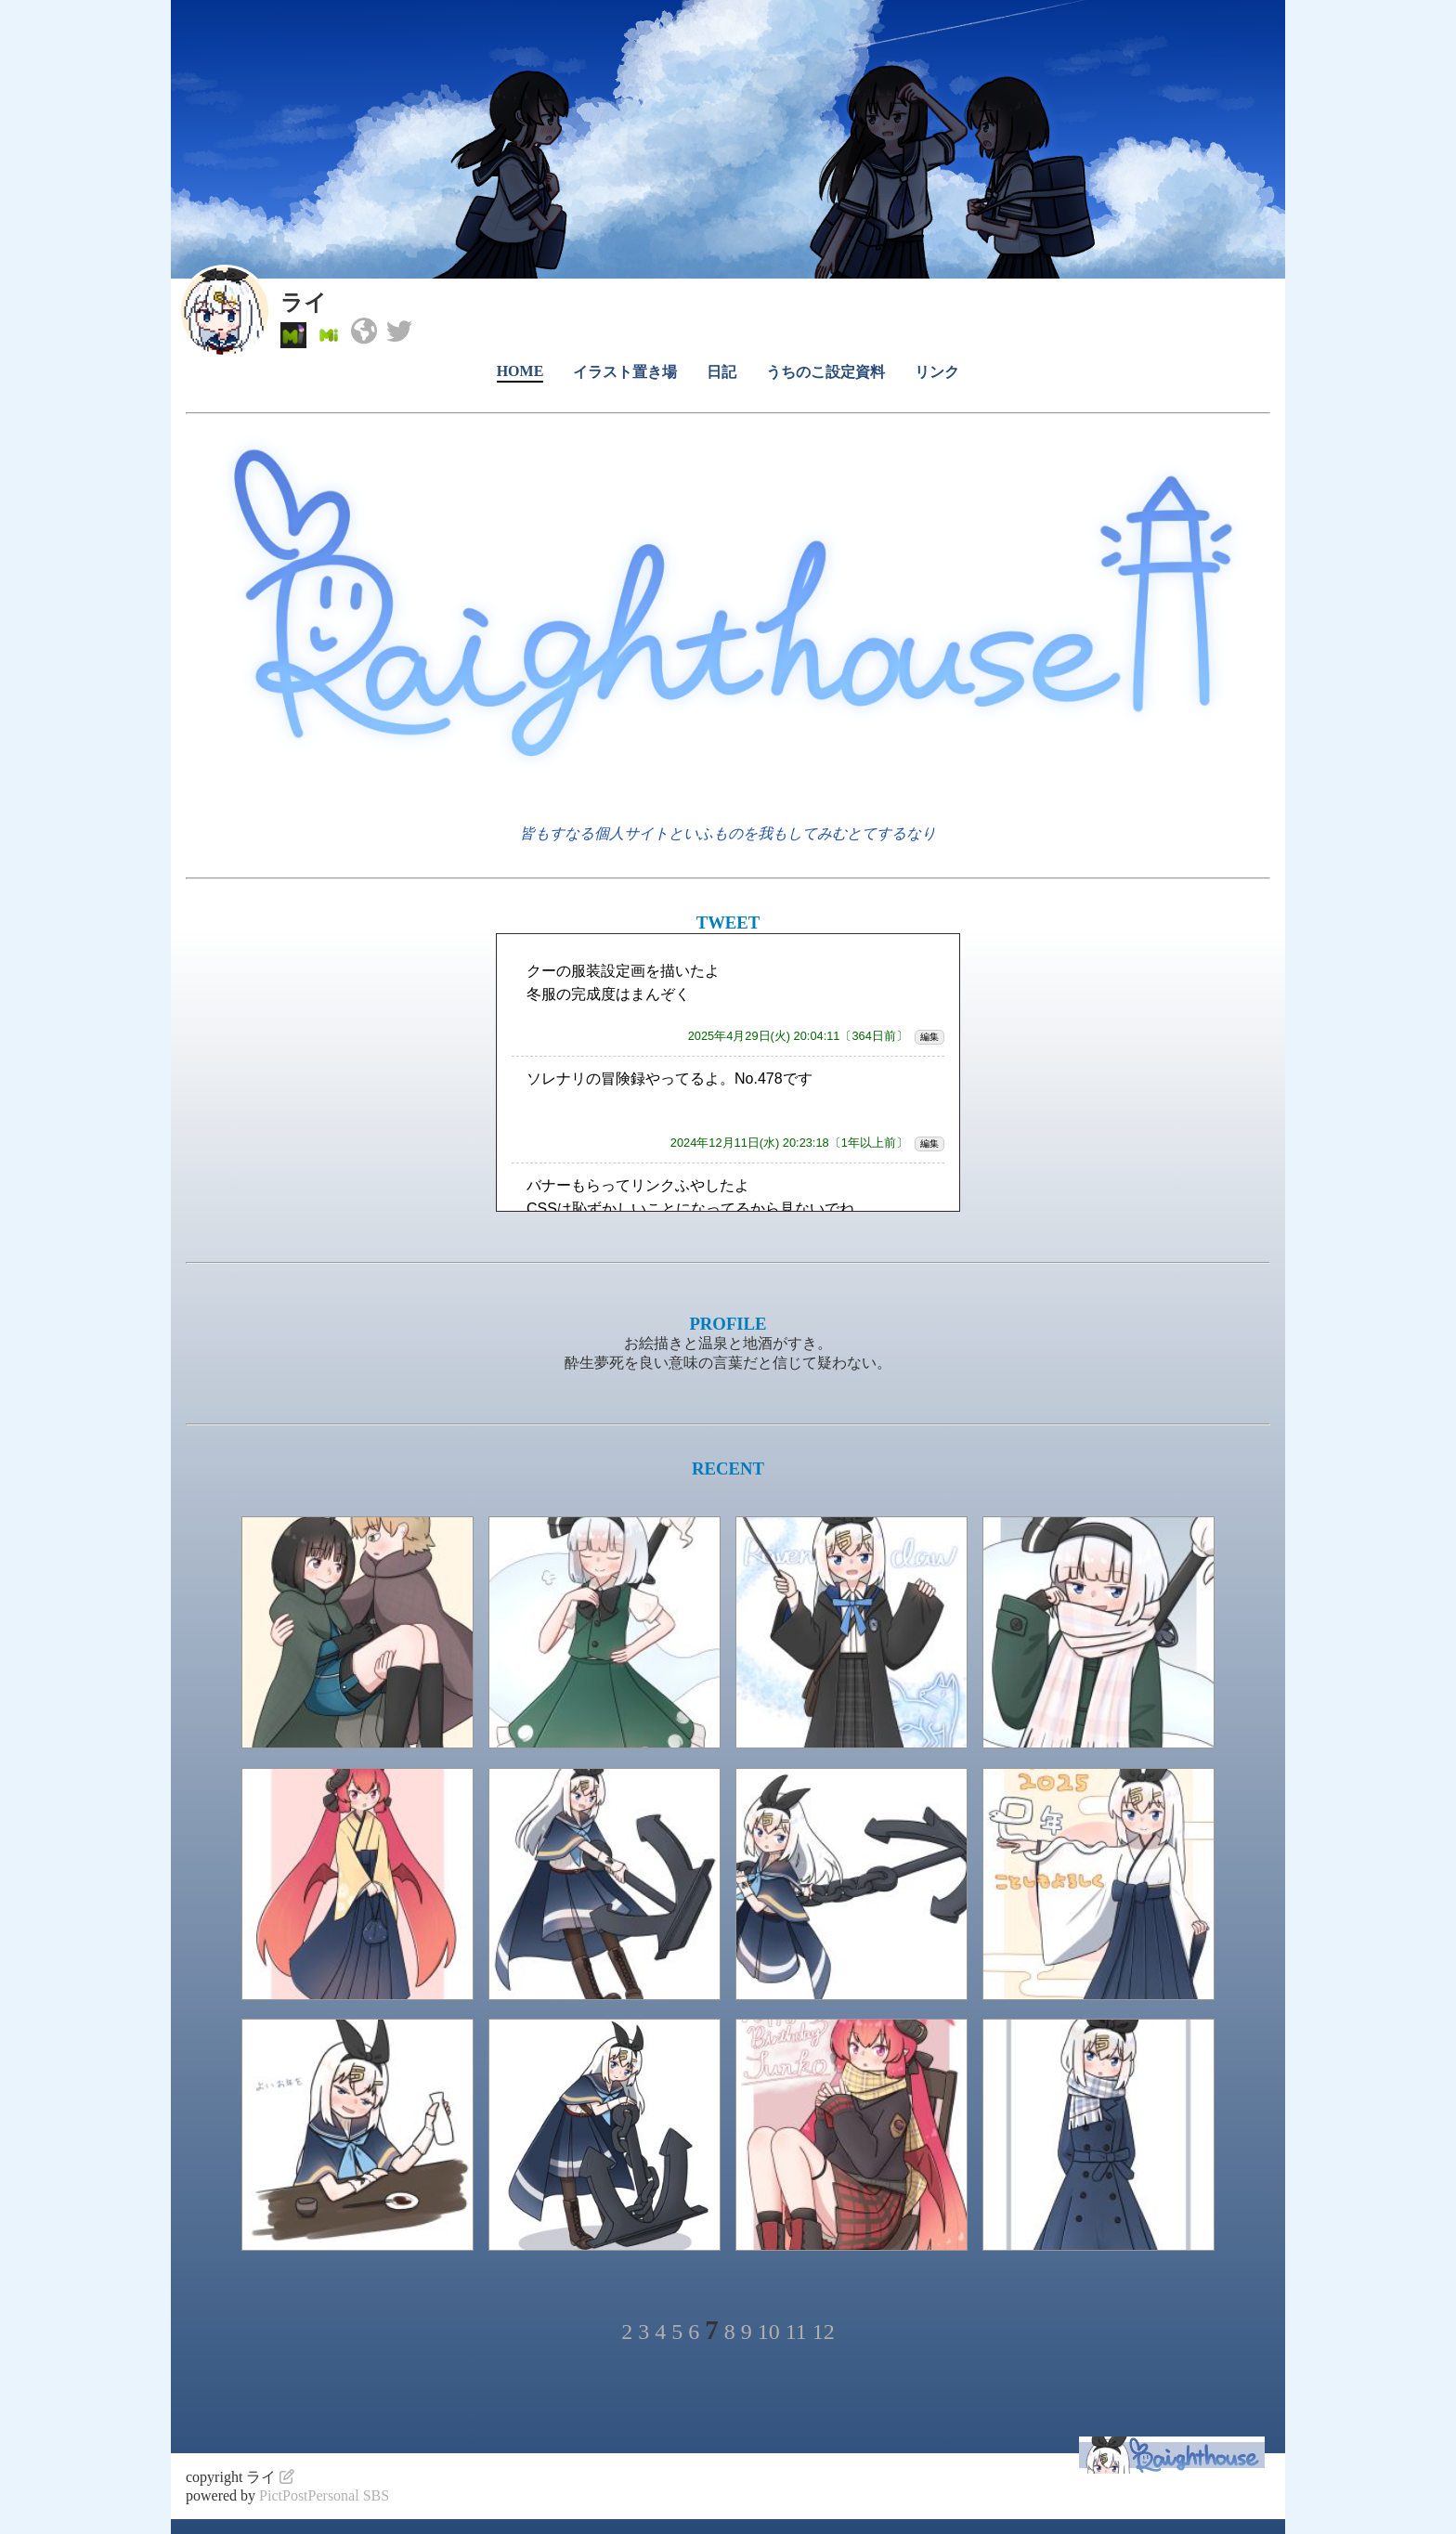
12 (823, 2332)
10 (769, 2332)
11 (796, 2332)
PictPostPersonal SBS (324, 2495)
